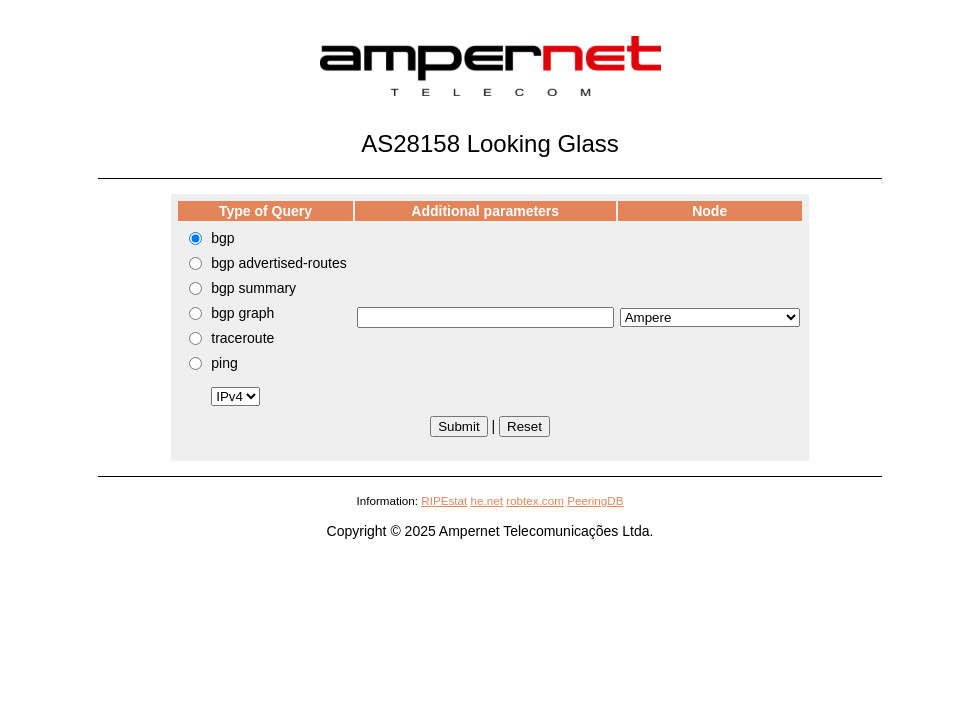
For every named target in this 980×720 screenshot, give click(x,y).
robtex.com (535, 500)
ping (224, 363)
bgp (222, 238)
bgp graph (242, 313)
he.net (487, 500)
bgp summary (253, 288)
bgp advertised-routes (278, 263)
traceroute (242, 338)
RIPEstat (444, 500)
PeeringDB (595, 500)
